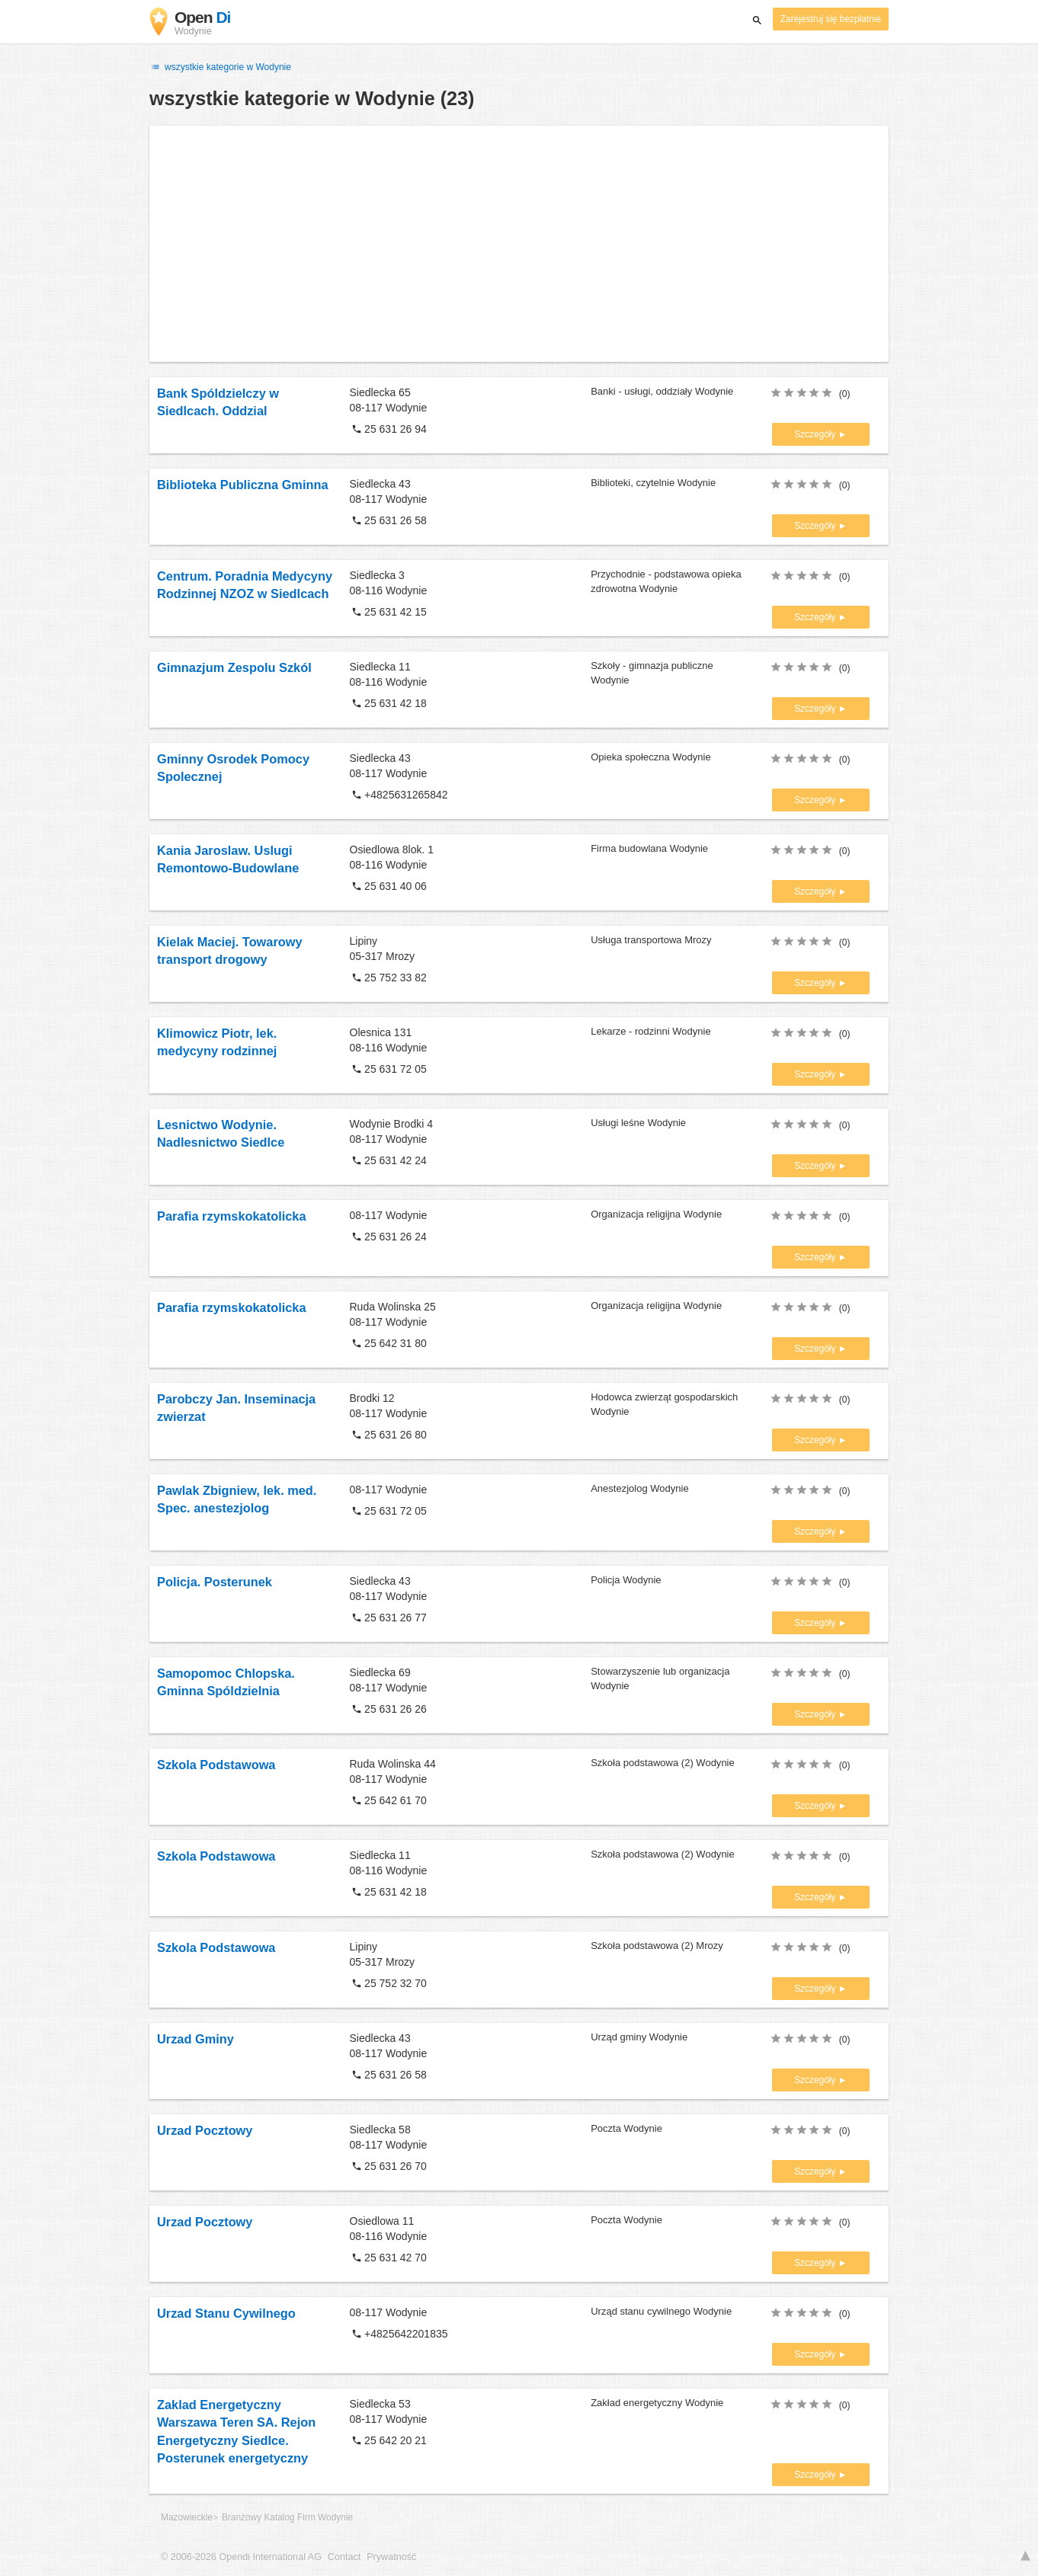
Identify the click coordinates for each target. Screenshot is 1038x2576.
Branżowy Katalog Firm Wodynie (287, 2517)
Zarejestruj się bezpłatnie (830, 19)
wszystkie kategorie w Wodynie (220, 67)
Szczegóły (816, 434)
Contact (344, 2557)
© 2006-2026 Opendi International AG (241, 2557)
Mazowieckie (187, 2517)
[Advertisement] (519, 243)
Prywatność (391, 2557)
